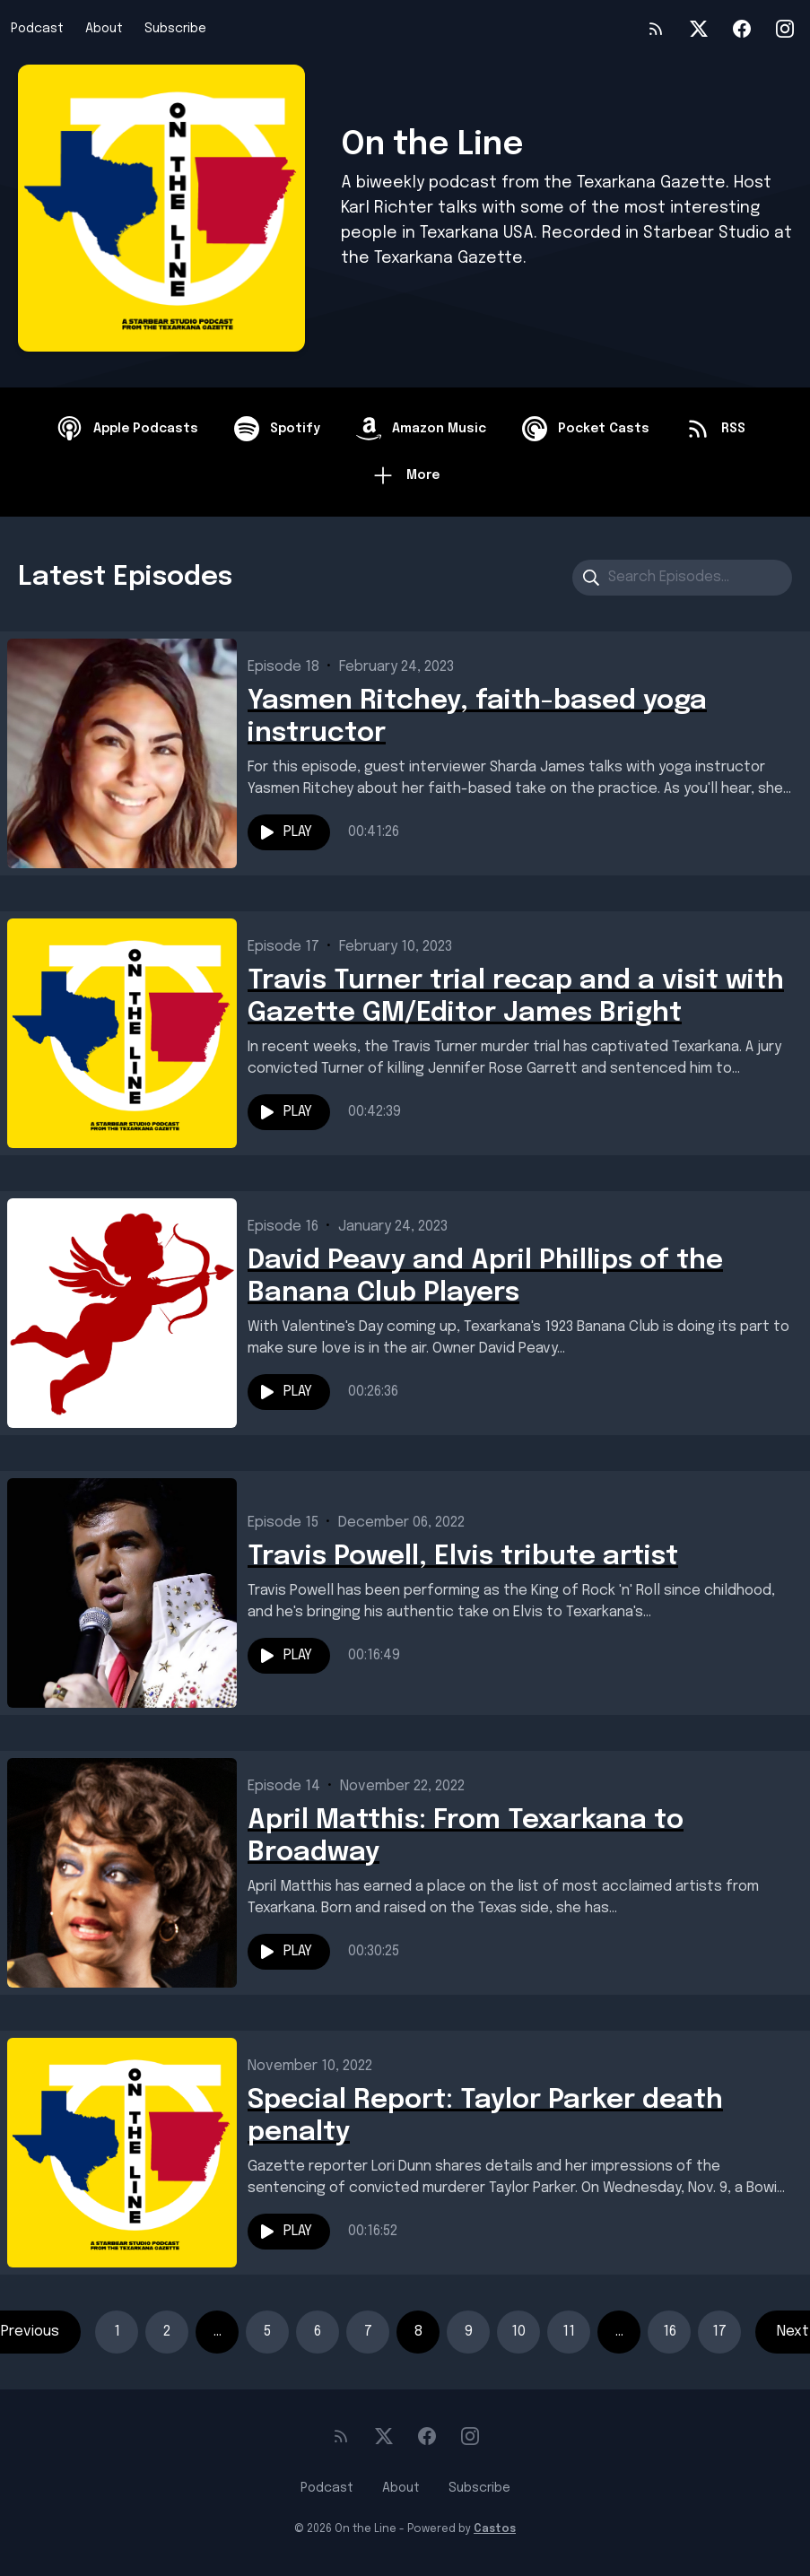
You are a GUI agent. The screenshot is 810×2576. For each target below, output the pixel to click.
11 (568, 2331)
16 (669, 2331)
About (104, 28)
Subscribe (175, 28)
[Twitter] (699, 29)
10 (518, 2331)
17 (719, 2331)
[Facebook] (742, 29)
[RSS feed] (656, 29)
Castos (495, 2529)
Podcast (37, 28)
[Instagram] (785, 29)
